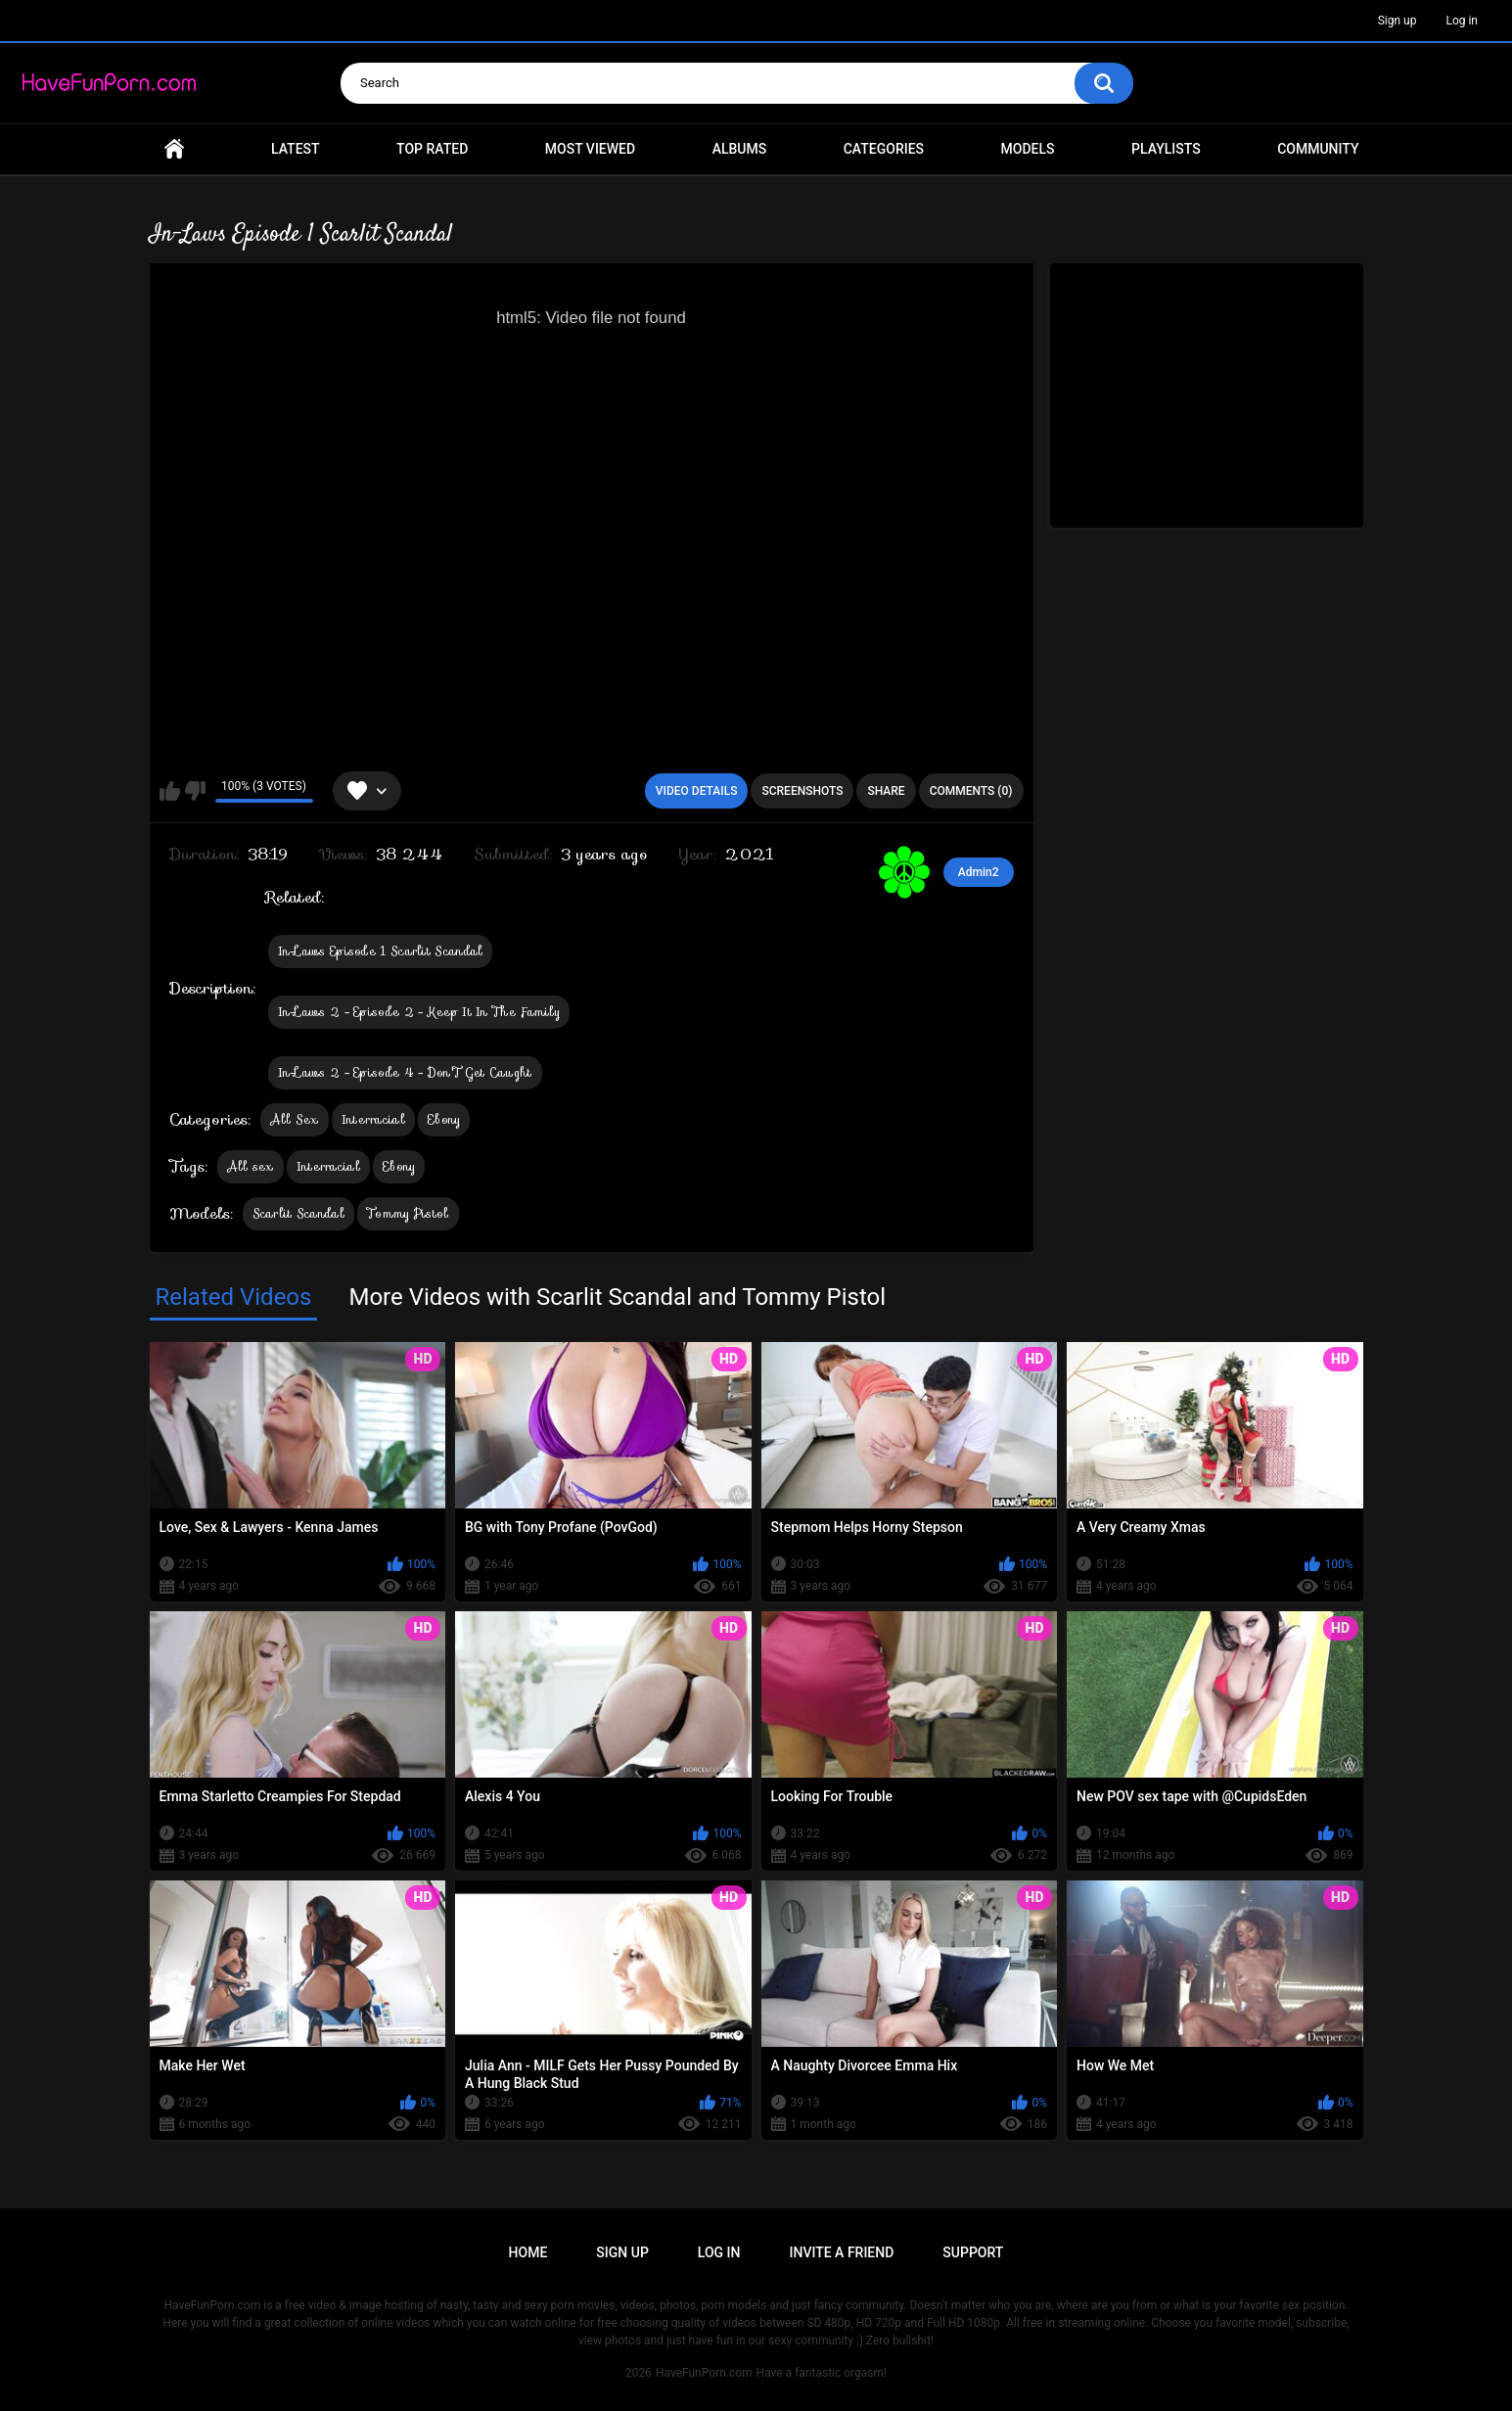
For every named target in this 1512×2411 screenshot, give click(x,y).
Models (1028, 149)
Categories (884, 149)
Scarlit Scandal (298, 1213)
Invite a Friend (842, 2252)
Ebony (444, 1119)
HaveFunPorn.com (704, 2373)
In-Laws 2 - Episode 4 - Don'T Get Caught (405, 1072)
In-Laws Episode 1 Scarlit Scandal (380, 951)
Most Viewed (590, 149)
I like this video (170, 791)
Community (1317, 149)
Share (885, 791)
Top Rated (432, 149)
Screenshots (802, 791)
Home (174, 149)
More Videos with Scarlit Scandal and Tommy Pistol (617, 1297)
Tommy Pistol (408, 1213)
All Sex (294, 1119)
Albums (739, 149)
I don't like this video (195, 791)
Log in (1461, 20)
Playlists (1166, 149)
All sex (250, 1166)
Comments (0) (971, 791)
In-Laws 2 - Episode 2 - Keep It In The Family (419, 1011)
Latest (295, 149)
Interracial (373, 1119)
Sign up (1397, 20)
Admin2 (978, 872)
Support (972, 2252)
